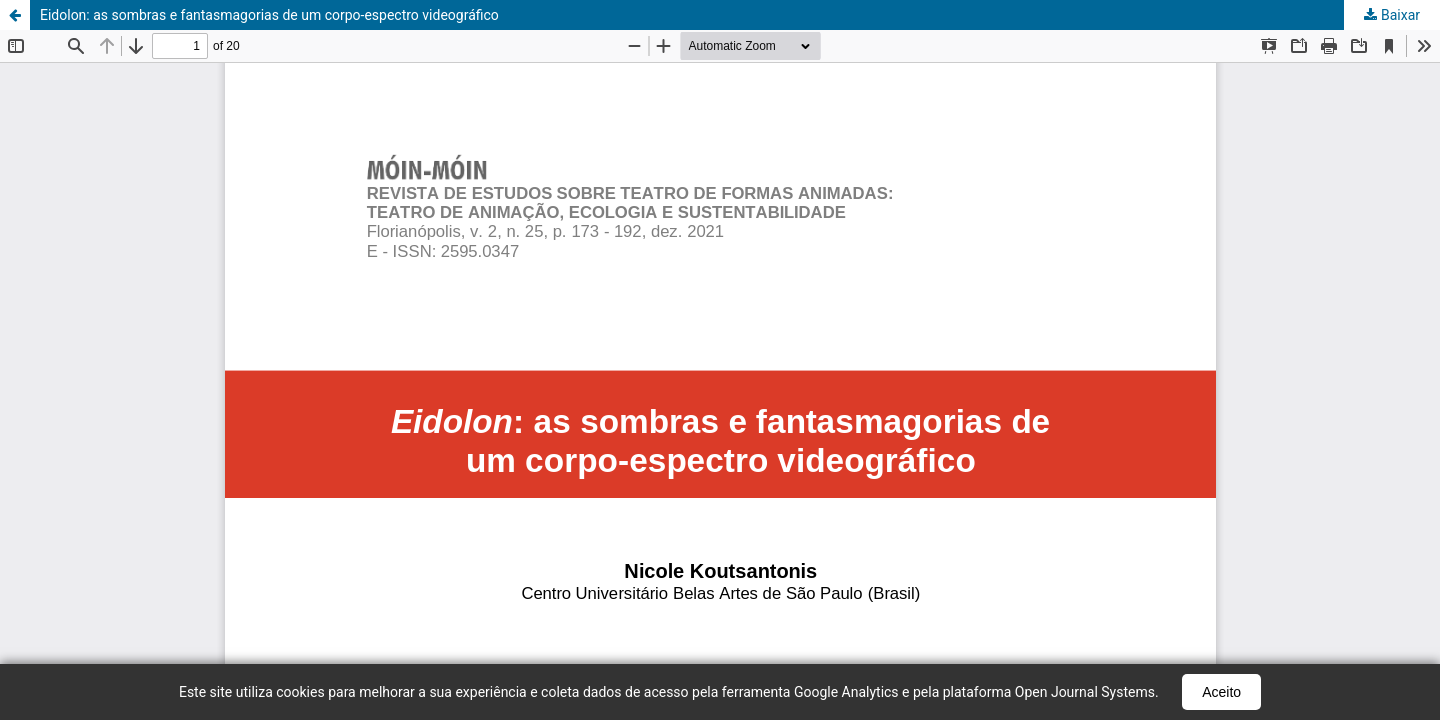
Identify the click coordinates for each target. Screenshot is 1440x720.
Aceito (1221, 692)
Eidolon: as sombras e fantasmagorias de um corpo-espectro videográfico (269, 15)
